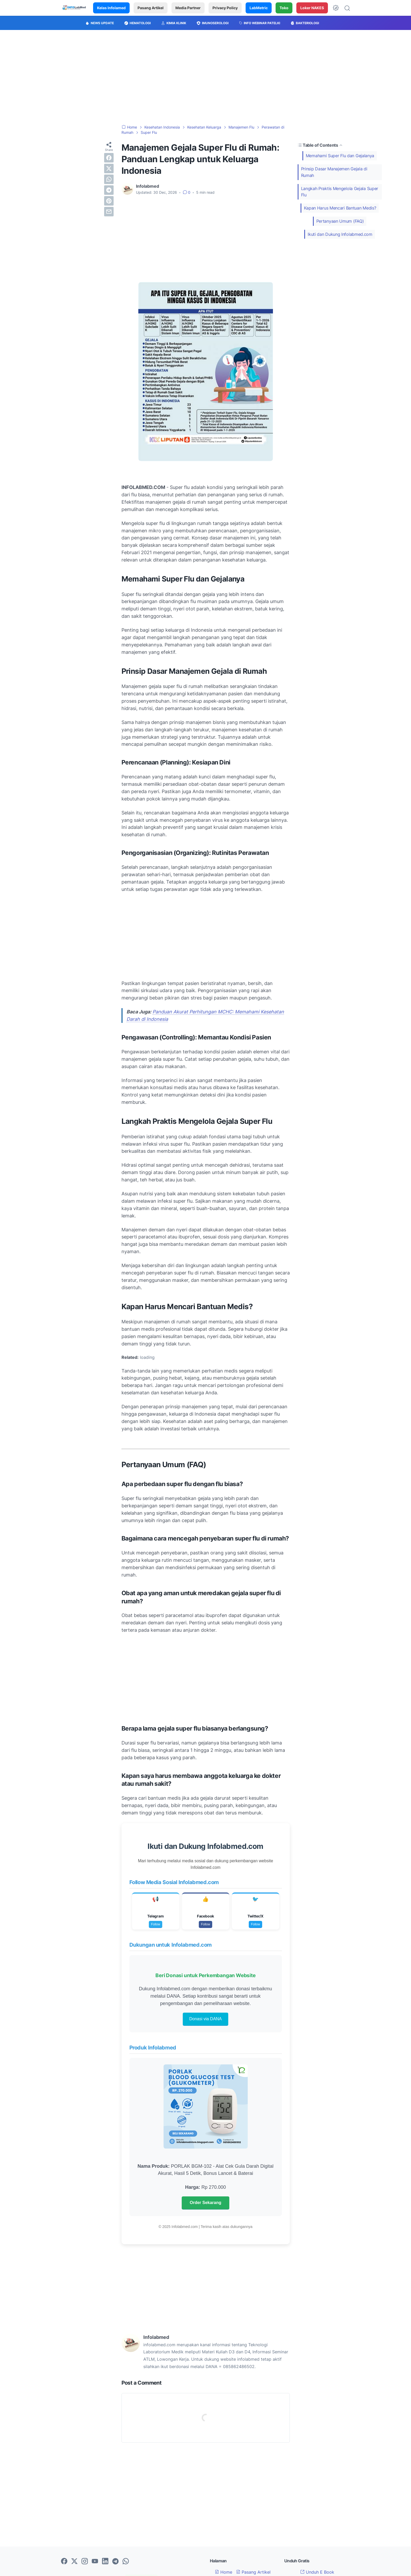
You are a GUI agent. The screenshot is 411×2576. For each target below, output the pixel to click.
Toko (284, 8)
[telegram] (109, 190)
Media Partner (188, 8)
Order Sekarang (205, 2202)
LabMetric (259, 8)
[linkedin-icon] (105, 2561)
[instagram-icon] (85, 2561)
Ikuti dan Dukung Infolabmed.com (340, 234)
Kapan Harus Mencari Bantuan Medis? (340, 208)
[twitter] (109, 168)
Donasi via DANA (205, 2019)
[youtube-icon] (95, 2561)
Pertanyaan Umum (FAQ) (340, 221)
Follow (155, 1924)
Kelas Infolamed (111, 8)
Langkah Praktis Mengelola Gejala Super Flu (339, 192)
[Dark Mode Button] (336, 8)
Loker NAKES (312, 8)
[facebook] (109, 157)
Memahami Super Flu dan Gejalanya (340, 155)
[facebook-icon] (64, 2561)
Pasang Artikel (151, 8)
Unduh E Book (317, 2572)
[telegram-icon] (115, 2561)
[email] (109, 211)
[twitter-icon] (74, 2561)
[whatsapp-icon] (126, 2561)
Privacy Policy (225, 8)
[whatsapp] (109, 179)
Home (223, 2572)
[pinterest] (109, 201)
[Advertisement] (205, 77)
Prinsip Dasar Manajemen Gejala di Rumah (334, 172)
